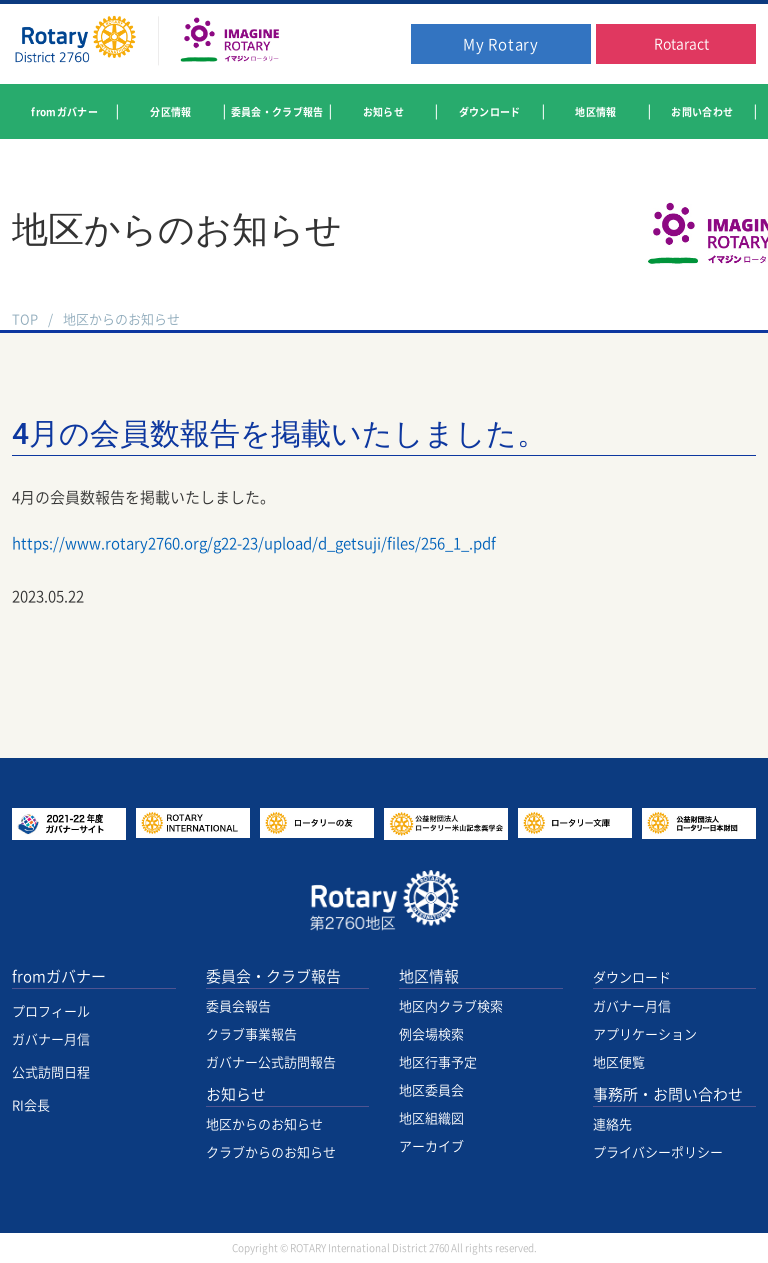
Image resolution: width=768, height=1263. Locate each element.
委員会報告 (238, 1006)
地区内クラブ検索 (451, 1006)
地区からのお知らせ (121, 319)
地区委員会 (431, 1090)
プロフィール (51, 1011)
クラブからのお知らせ (271, 1152)
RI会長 (31, 1105)
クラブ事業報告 (251, 1034)
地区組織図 (431, 1118)
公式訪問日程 (51, 1072)
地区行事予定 (438, 1062)
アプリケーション (645, 1034)
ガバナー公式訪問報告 (271, 1062)
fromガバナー (59, 976)
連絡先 (612, 1124)
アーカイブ (431, 1146)
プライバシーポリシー (658, 1152)
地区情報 (429, 976)
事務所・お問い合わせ (668, 1094)
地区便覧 (619, 1062)
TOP (25, 319)
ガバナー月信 (51, 1039)
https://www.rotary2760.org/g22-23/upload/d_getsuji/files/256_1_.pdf (254, 543)
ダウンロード (632, 977)
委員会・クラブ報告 (273, 976)
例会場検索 (431, 1034)
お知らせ (236, 1094)
